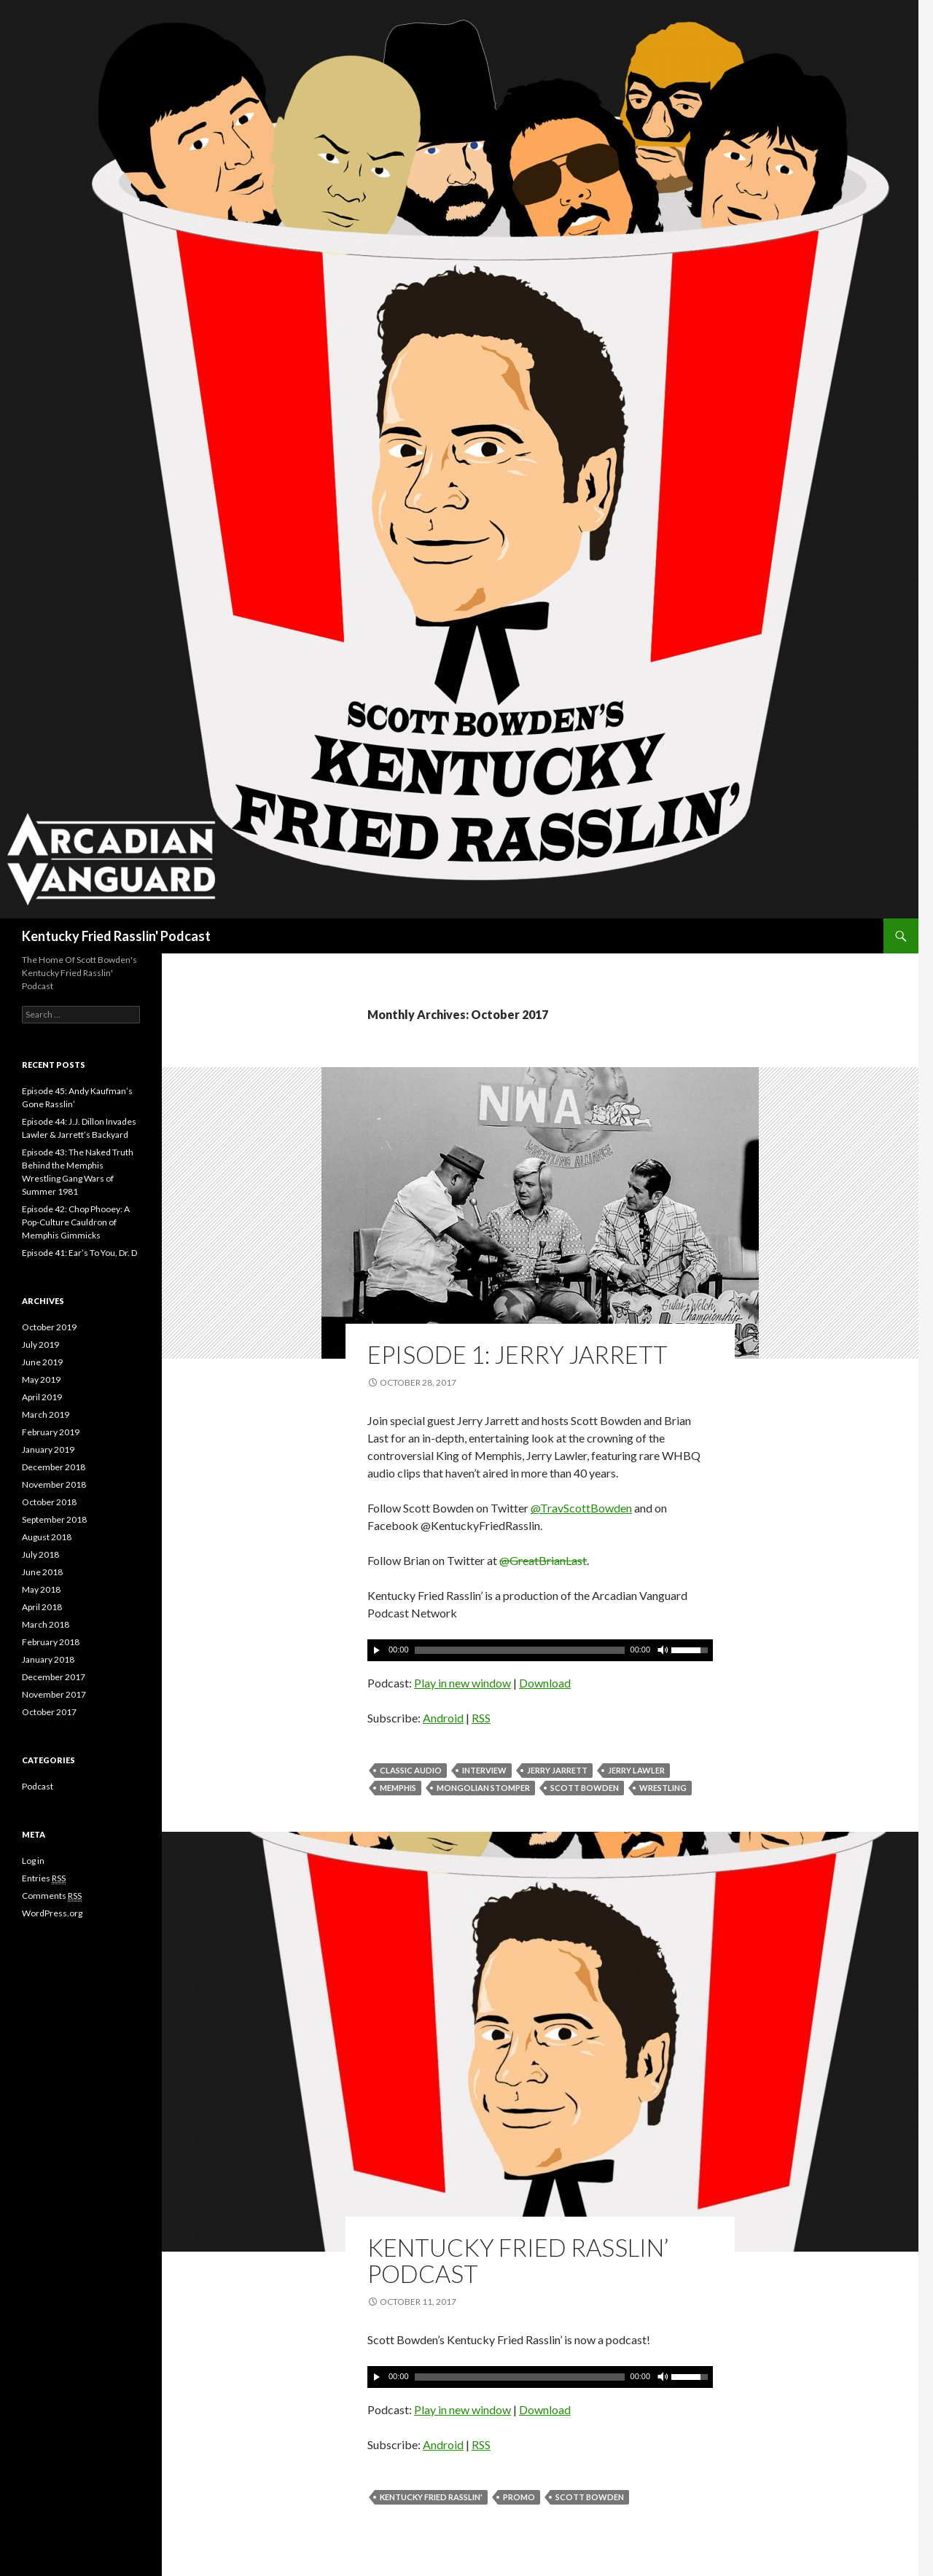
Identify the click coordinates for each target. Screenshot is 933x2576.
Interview (484, 1770)
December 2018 (53, 1466)
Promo (519, 2497)
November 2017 (54, 1694)
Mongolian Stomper (483, 1787)
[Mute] (662, 1650)
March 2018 (45, 1624)
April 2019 (42, 1397)
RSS (481, 1718)
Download (545, 1683)
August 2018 (46, 1536)
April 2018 (42, 1606)
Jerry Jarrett (557, 1770)
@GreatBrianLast (543, 1560)
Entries (44, 1878)
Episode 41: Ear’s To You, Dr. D (79, 1252)
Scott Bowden (584, 1787)
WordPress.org (52, 1913)
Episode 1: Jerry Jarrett (517, 1354)
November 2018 (54, 1484)
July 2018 (40, 1554)
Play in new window (462, 1683)
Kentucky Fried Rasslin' (431, 2497)
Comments (52, 1896)
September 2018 (54, 1519)
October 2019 (49, 1327)
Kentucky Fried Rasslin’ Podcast (517, 2260)
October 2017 (49, 1711)
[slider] (520, 1650)
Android (443, 1718)
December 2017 (53, 1676)
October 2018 (49, 1501)
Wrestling (663, 1787)
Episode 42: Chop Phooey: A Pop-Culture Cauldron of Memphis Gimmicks (76, 1222)
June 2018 (42, 1571)
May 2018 (41, 1589)
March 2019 (45, 1414)
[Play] (377, 1650)
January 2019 (48, 1449)
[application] (540, 1650)
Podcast (37, 1786)
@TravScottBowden (581, 1508)
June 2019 (42, 1362)
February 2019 (50, 1431)
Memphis (398, 1787)
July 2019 (40, 1344)
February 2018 (50, 1641)
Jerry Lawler (636, 1770)
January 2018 (48, 1659)
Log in (33, 1860)
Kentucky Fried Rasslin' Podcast (116, 936)
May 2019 (41, 1379)
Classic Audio (411, 1770)
